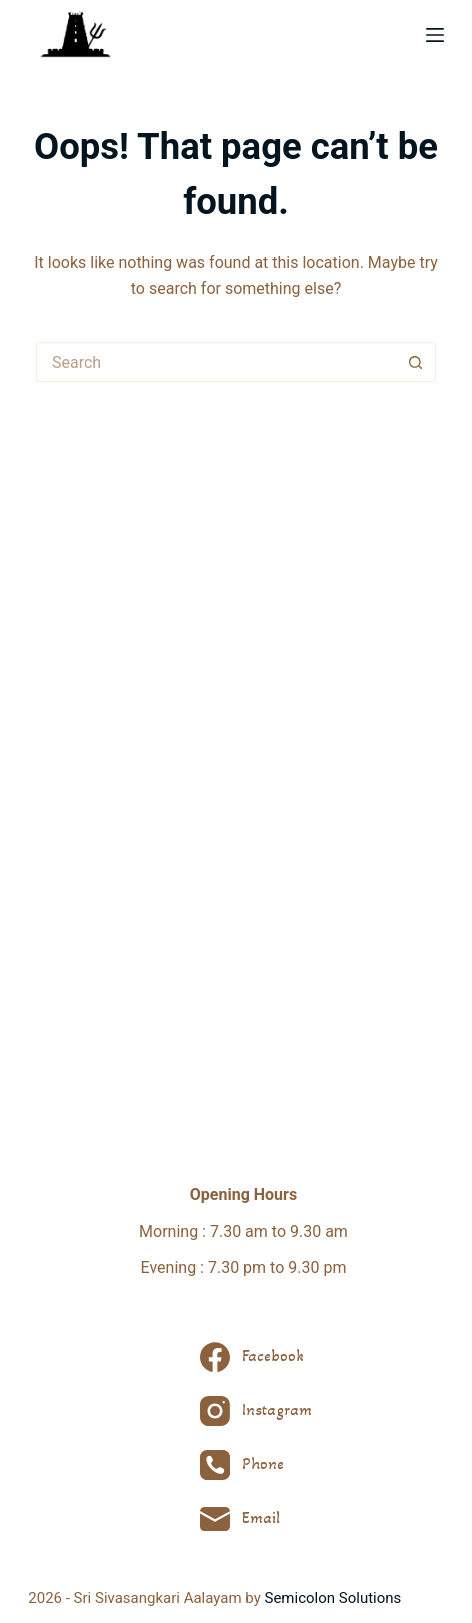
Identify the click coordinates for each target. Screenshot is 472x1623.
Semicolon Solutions (333, 1598)
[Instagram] (255, 1411)
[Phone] (255, 1465)
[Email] (255, 1519)
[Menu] (435, 35)
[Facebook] (255, 1357)
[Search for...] (216, 362)
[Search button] (416, 362)
